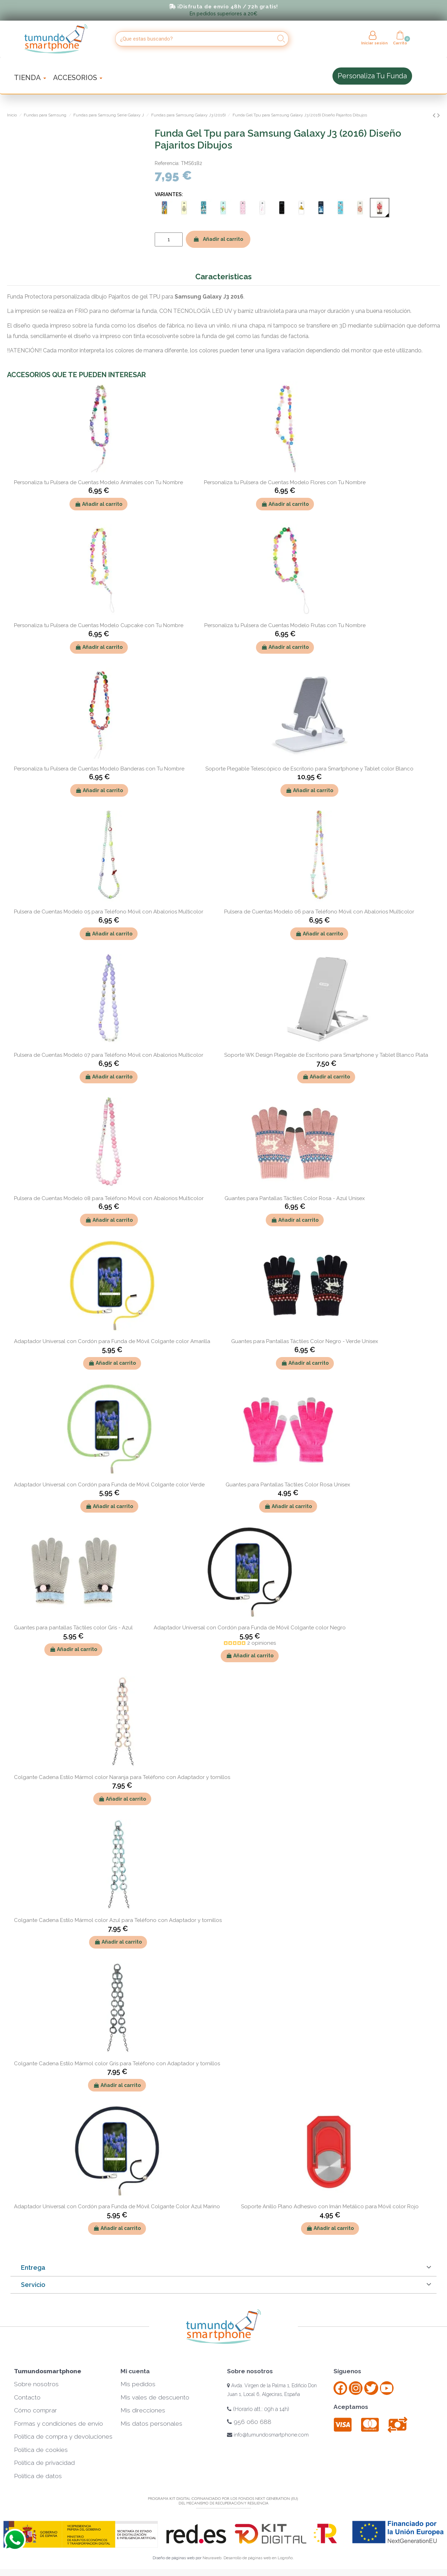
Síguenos (347, 2371)
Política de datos (38, 2476)
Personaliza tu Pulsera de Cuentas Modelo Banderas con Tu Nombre (99, 769)
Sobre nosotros (36, 2384)
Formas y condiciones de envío (58, 2423)
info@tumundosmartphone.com (268, 2435)
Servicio (33, 2284)
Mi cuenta (135, 2371)
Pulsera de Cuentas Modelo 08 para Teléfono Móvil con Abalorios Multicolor (109, 1198)
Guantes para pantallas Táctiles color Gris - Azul (73, 1627)
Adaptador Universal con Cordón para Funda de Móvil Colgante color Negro (250, 1627)
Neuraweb (212, 2558)
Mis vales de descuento (154, 2397)
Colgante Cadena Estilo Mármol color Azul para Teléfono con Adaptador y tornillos (118, 1920)
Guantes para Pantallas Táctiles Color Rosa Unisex (288, 1484)
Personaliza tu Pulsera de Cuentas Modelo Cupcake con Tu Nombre (98, 625)
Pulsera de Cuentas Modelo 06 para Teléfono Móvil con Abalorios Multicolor (319, 912)
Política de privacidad (44, 2462)
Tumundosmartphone (47, 2371)
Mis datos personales (151, 2423)
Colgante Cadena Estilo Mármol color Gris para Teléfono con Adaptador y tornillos (117, 2063)
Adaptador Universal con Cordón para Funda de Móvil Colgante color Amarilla (112, 1341)
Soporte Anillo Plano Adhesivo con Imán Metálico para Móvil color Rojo (330, 2206)
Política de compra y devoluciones (63, 2436)
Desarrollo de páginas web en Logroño (258, 2558)
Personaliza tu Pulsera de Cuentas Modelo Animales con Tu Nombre (98, 482)
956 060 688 (249, 2421)
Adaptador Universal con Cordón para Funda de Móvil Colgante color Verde (109, 1484)
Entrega (33, 2267)
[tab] (223, 2267)
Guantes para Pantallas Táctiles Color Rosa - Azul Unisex (295, 1198)
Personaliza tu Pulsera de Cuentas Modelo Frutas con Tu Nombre (285, 625)
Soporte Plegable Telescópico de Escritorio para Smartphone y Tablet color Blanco (309, 769)
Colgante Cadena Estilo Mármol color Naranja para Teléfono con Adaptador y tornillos (122, 1777)
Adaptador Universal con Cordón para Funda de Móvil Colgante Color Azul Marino (117, 2206)
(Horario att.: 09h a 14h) (258, 2409)
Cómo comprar (35, 2410)
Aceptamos (351, 2406)
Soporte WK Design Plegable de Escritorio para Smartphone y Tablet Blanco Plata (326, 1055)
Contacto (27, 2397)
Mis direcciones (142, 2410)
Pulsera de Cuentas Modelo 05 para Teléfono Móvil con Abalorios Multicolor (108, 912)
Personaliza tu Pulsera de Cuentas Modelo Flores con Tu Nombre (285, 482)
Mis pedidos (137, 2384)
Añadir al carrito (218, 239)
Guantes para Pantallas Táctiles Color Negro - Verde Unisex (304, 1341)
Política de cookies (41, 2449)
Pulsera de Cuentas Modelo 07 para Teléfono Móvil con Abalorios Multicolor (108, 1055)
